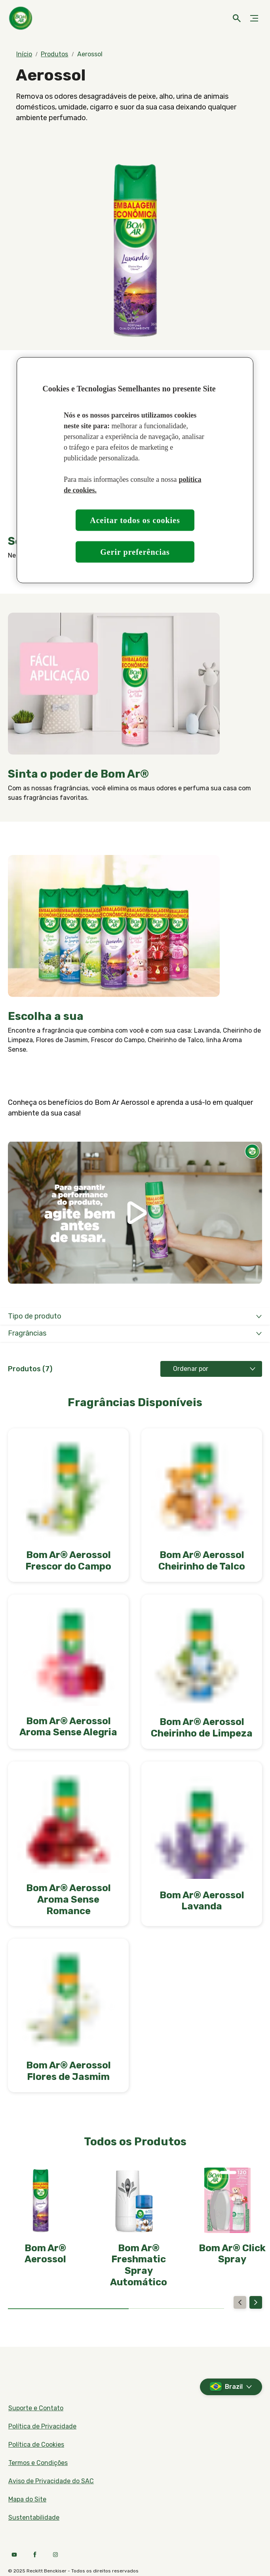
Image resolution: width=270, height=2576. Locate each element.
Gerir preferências (135, 552)
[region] (135, 470)
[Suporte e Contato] (36, 2408)
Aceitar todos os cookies (135, 520)
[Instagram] (55, 2554)
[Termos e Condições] (38, 2463)
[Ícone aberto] (237, 18)
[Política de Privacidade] (42, 2426)
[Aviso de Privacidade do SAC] (51, 2481)
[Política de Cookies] (36, 2445)
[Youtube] (14, 2554)
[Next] (255, 2302)
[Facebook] (35, 2554)
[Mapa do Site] (27, 2499)
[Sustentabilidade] (34, 2518)
